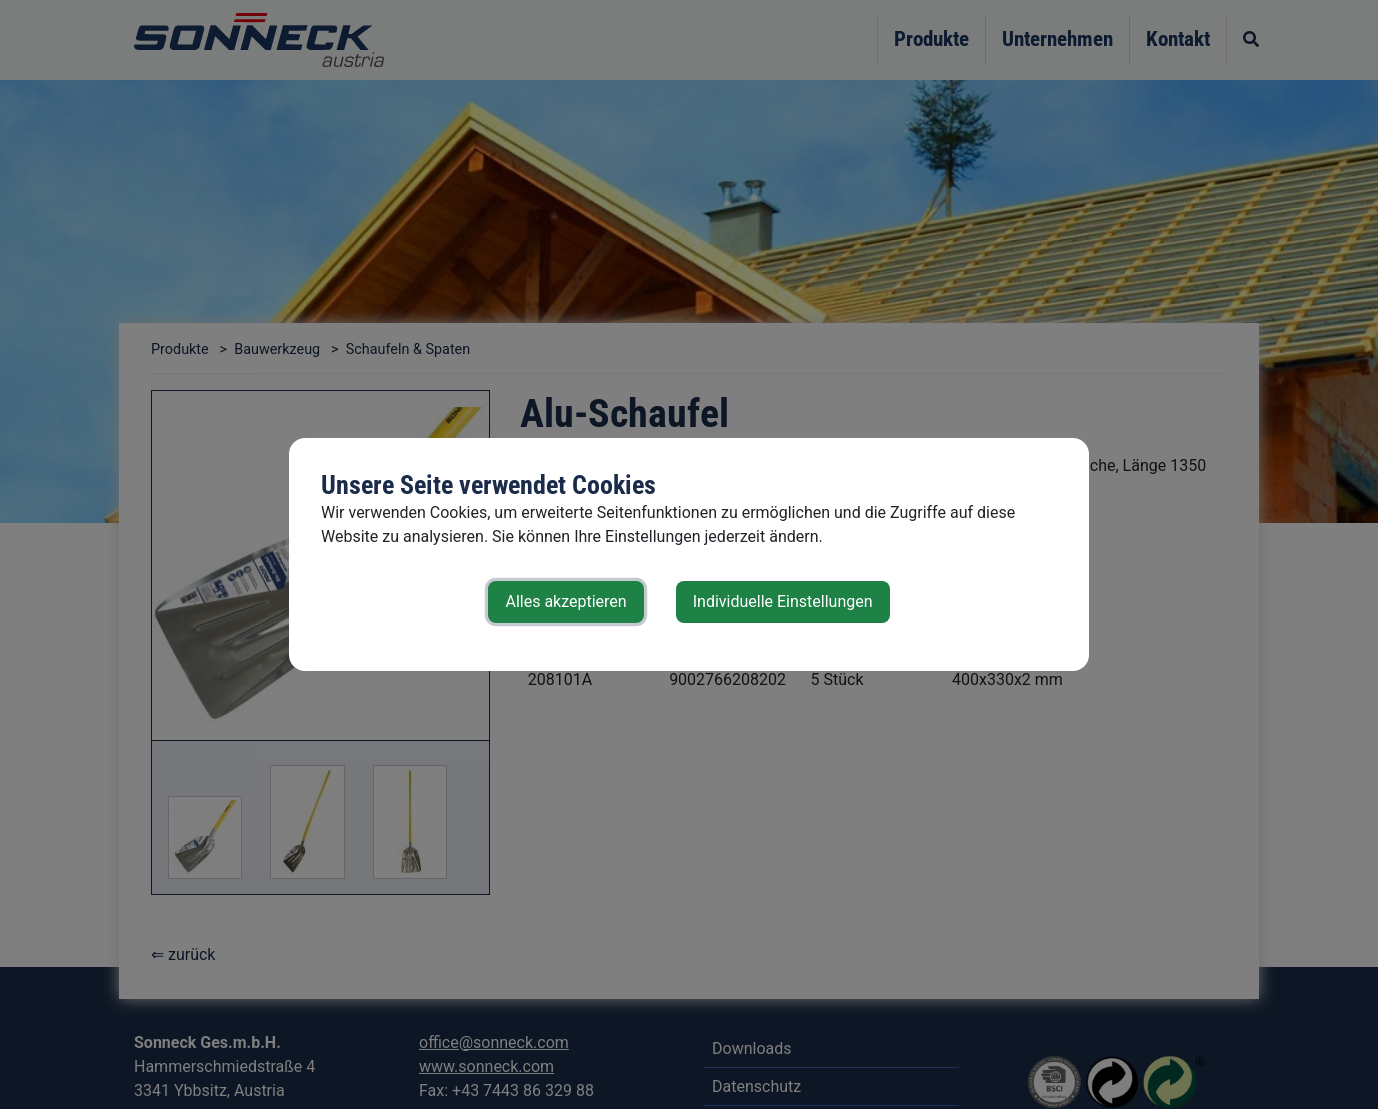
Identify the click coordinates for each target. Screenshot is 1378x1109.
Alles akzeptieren (565, 601)
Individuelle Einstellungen (783, 601)
